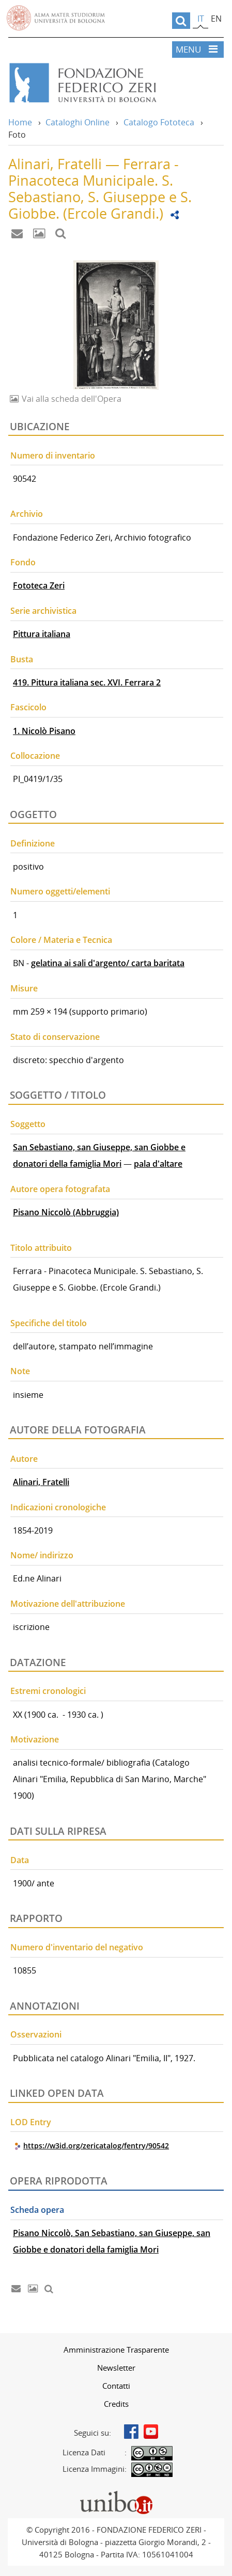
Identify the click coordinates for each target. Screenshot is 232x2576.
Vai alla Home (115, 83)
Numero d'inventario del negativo (76, 1947)
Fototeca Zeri (39, 585)
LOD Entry (30, 2122)
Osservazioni (35, 2034)
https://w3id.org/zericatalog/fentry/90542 (96, 2145)
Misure (24, 988)
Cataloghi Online (77, 122)
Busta (21, 659)
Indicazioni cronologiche (58, 1507)
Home (20, 122)
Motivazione (34, 1739)
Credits (116, 2404)
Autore (24, 1458)
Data (19, 1860)
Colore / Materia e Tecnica (61, 939)
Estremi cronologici (48, 1691)
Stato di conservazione (55, 1036)
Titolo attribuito (41, 1247)
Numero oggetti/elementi (60, 891)
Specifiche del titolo (48, 1323)
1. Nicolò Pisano (44, 731)
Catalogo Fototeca (158, 122)
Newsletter (116, 2367)
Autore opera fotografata (60, 1189)
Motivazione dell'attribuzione (67, 1603)
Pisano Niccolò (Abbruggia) (66, 1212)
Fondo (23, 562)
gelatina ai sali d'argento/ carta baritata (107, 963)
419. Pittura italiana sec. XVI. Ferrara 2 (87, 682)
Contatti (116, 2386)
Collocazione (35, 755)
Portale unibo (116, 2493)
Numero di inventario (52, 455)
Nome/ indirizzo (41, 1555)
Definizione (32, 843)
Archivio (26, 513)
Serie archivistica (43, 610)
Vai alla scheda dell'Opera (70, 398)
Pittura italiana (41, 634)
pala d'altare (158, 1163)
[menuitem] (116, 2349)
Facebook (131, 2431)
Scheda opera (37, 2209)
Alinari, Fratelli (41, 1482)
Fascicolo (28, 707)
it (200, 18)
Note (20, 1371)
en (216, 18)
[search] (181, 20)
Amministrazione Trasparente (116, 2349)
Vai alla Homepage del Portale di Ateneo (55, 18)
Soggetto (27, 1124)
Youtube (151, 2431)
